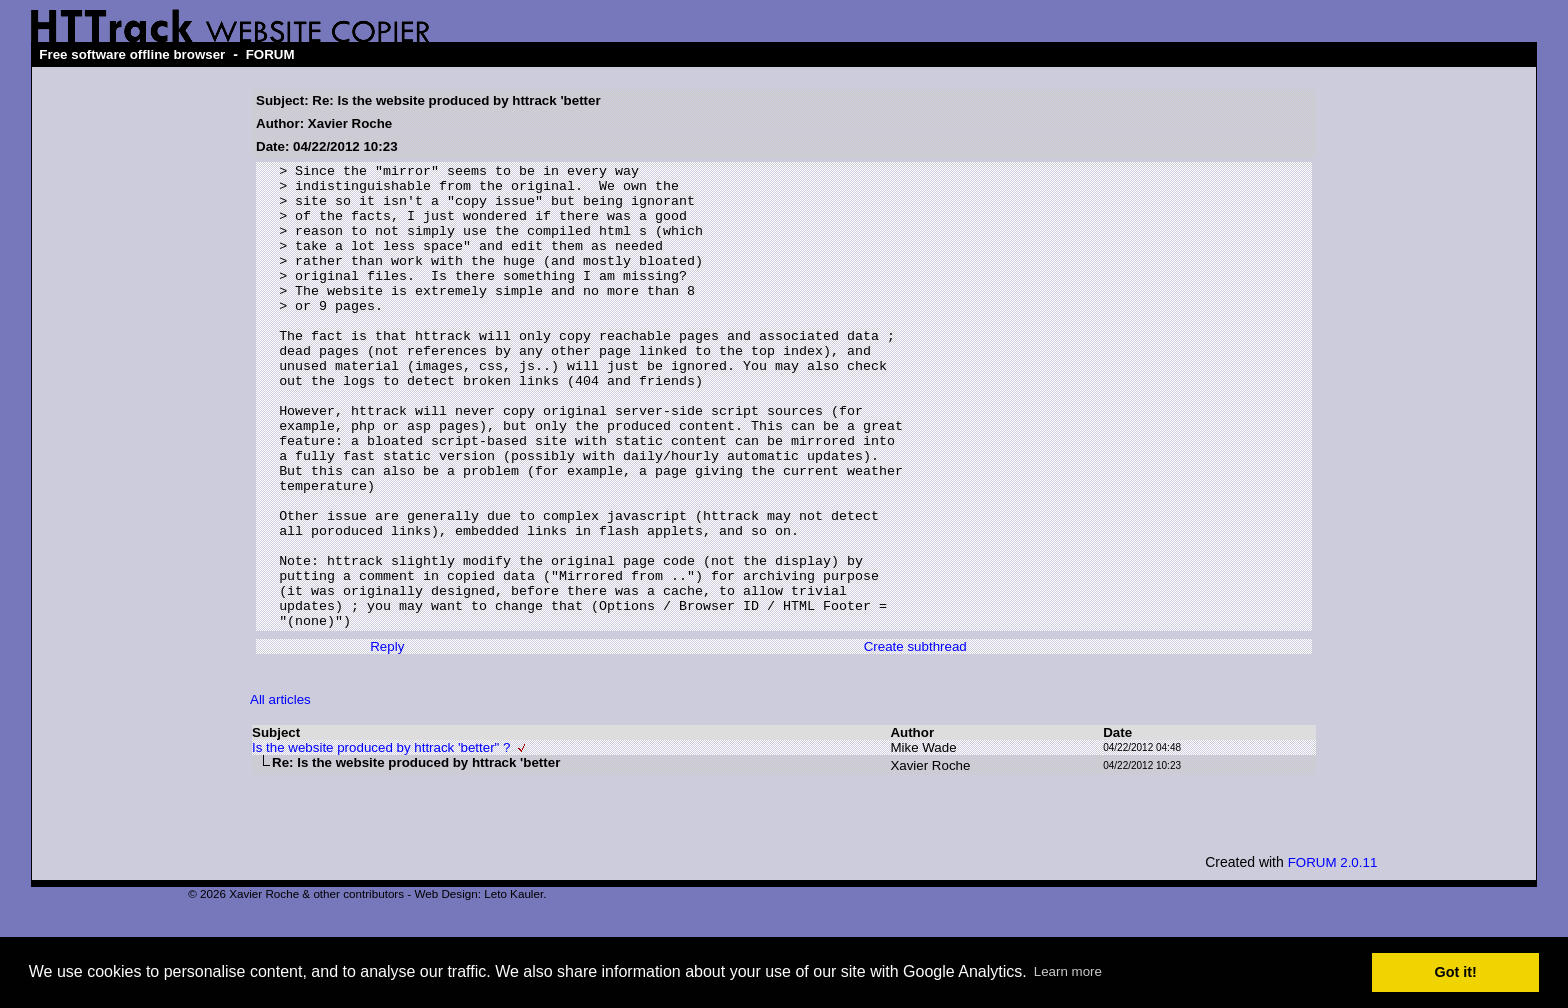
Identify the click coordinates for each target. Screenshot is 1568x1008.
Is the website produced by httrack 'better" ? (381, 840)
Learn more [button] (1068, 971)
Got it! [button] (1456, 972)
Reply (387, 739)
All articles (280, 792)
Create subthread (915, 739)
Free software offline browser (132, 54)
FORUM (270, 54)
